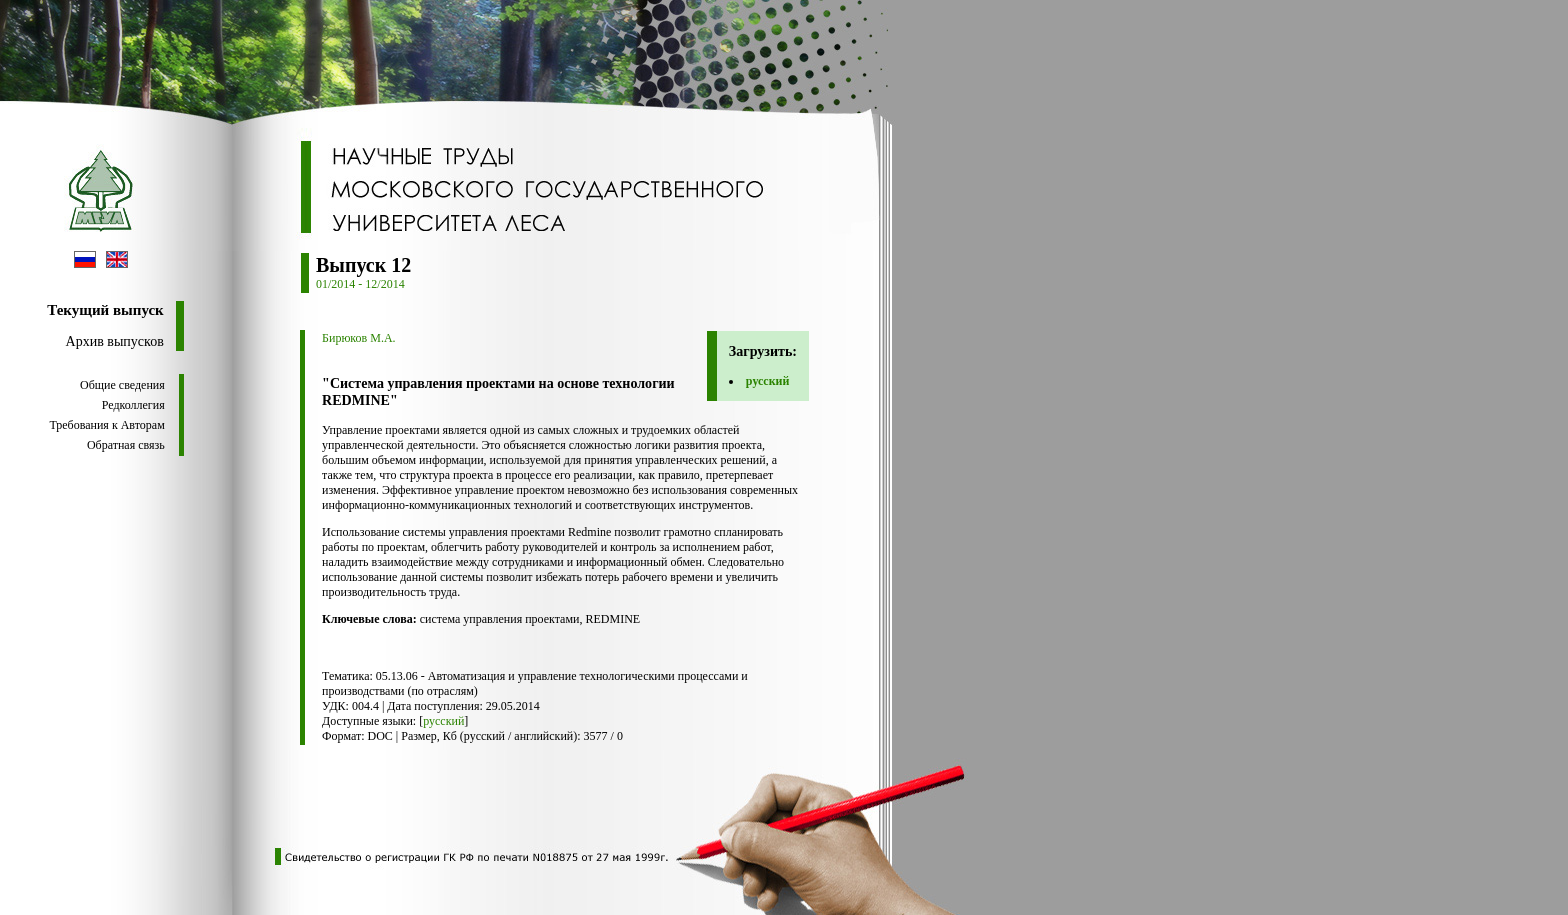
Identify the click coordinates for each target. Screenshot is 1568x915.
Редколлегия (133, 405)
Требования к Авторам (106, 425)
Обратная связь (126, 445)
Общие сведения (122, 385)
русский (768, 381)
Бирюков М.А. (359, 338)
